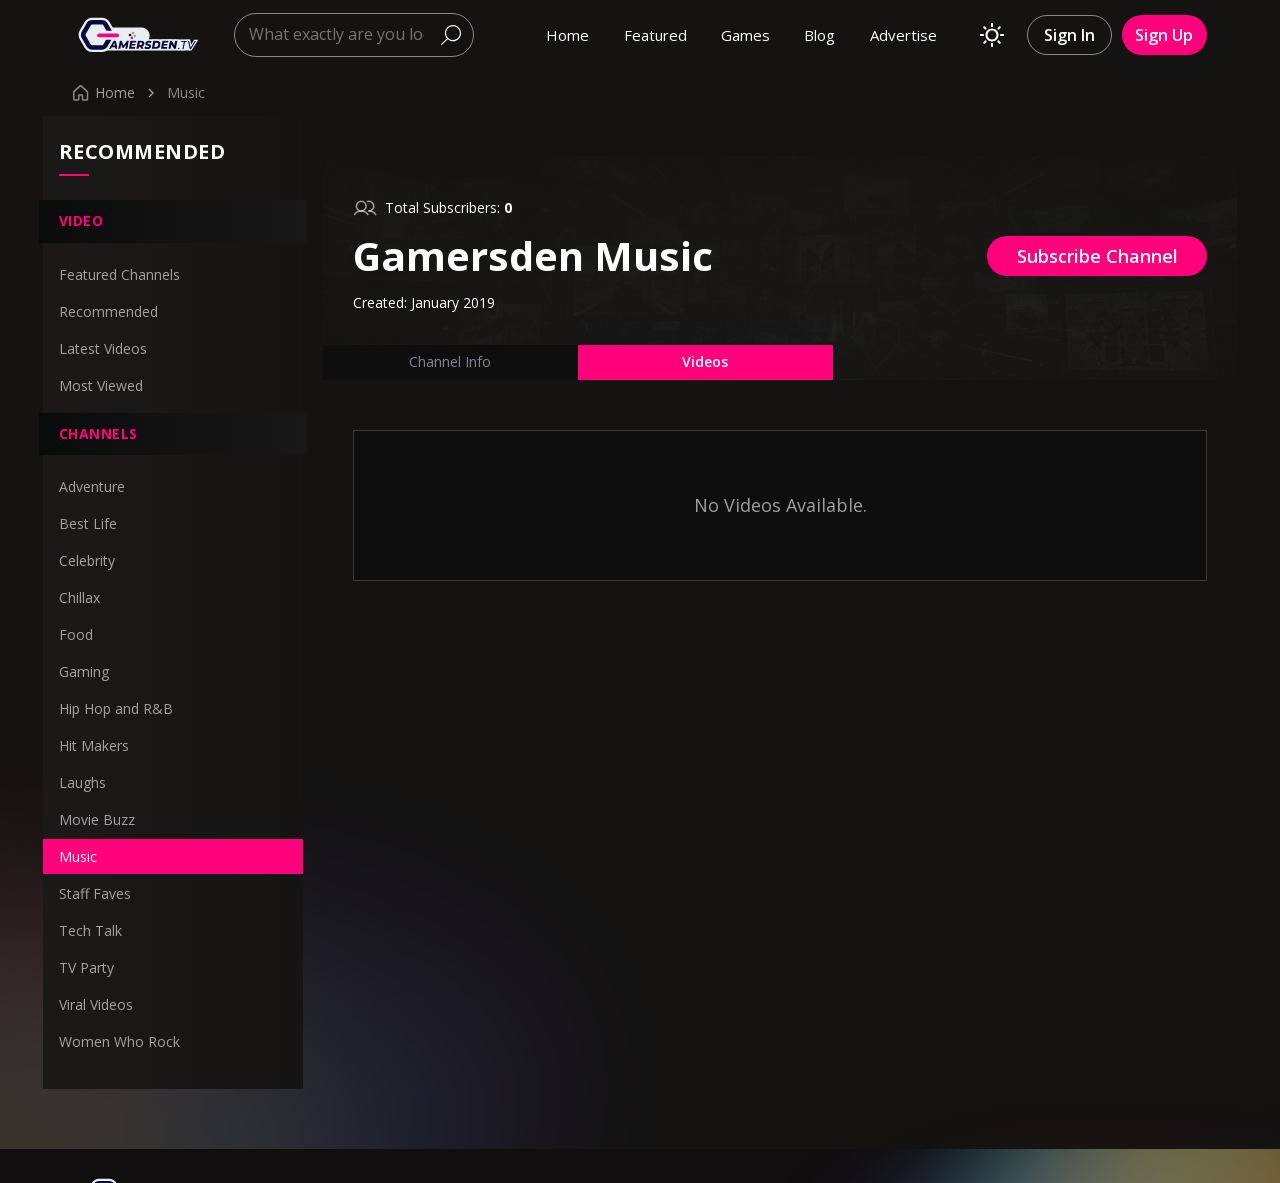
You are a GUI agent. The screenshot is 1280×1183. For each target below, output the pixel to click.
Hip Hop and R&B (116, 708)
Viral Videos (96, 1004)
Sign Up (1164, 35)
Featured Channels (119, 274)
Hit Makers (94, 745)
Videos (705, 361)
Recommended (108, 311)
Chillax (79, 597)
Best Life (88, 523)
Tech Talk (90, 930)
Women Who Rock (119, 1041)
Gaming (84, 671)
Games (745, 35)
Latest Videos (103, 348)
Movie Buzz (97, 819)
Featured (655, 35)
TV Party (86, 967)
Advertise (903, 35)
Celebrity (87, 560)
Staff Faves (95, 893)
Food (76, 634)
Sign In (1069, 35)
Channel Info (450, 361)
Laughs (82, 782)
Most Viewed (101, 385)
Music (78, 856)
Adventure (92, 486)
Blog (819, 35)
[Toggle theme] (992, 35)
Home (567, 35)
